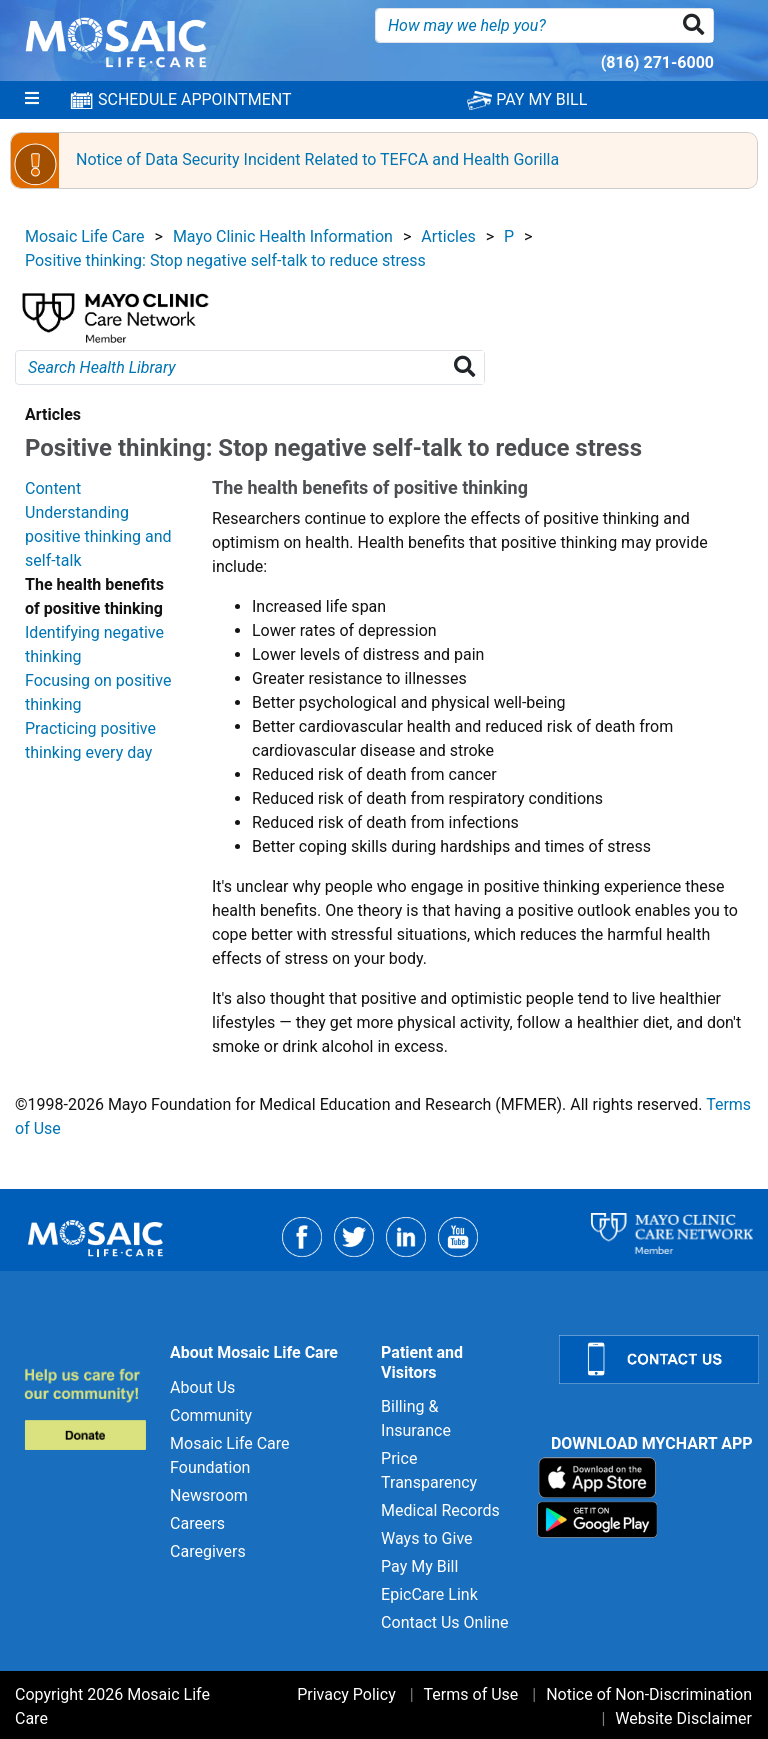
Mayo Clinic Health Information (283, 236)
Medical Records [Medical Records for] (440, 1510)
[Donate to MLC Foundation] (85, 1408)
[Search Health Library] (468, 367)
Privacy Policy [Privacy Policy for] (346, 1694)
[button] (697, 25)
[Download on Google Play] (597, 1518)
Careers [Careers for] (197, 1523)
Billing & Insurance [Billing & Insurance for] (416, 1418)
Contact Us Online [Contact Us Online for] (444, 1622)
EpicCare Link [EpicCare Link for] (429, 1594)
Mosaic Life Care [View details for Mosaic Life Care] (85, 236)
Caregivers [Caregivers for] (208, 1551)
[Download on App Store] (597, 1476)
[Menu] (32, 100)
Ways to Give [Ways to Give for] (426, 1538)
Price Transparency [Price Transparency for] (429, 1470)
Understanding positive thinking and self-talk (98, 536)
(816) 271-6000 (657, 62)
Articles (448, 236)
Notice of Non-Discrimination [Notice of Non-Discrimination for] (649, 1694)
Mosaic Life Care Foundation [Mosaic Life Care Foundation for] (230, 1455)
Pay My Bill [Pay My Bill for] (419, 1566)
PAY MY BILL (527, 99)
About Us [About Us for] (202, 1387)
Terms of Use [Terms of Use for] (471, 1694)
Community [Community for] (211, 1415)
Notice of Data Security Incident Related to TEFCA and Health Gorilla (317, 159)
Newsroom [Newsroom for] (209, 1495)
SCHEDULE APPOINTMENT (180, 100)
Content (53, 488)
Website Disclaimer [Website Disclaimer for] (683, 1718)
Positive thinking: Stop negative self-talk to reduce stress (225, 260)
